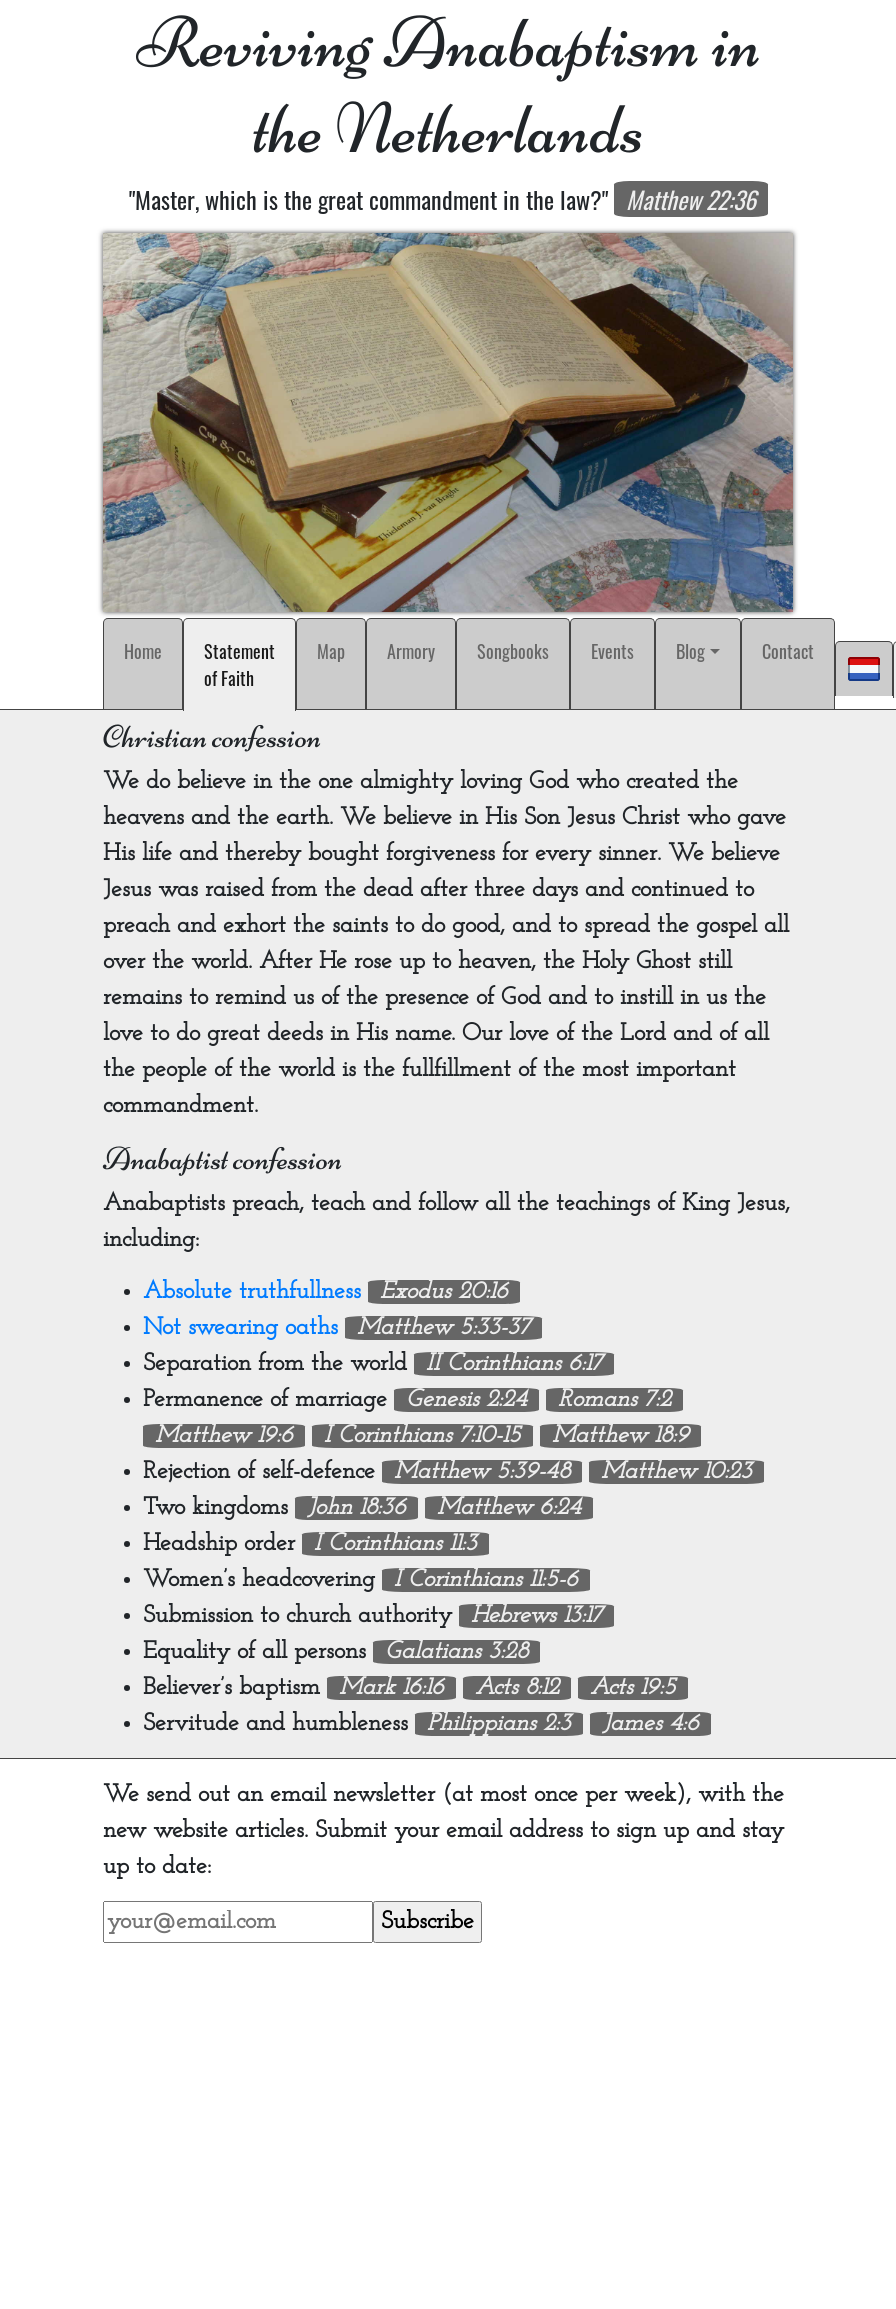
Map (331, 651)
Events (612, 651)
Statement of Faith (243, 664)
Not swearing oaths (240, 1328)
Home (143, 651)
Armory (411, 651)
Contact (788, 651)
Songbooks (513, 651)
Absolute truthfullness (252, 1292)
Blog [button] (690, 651)
